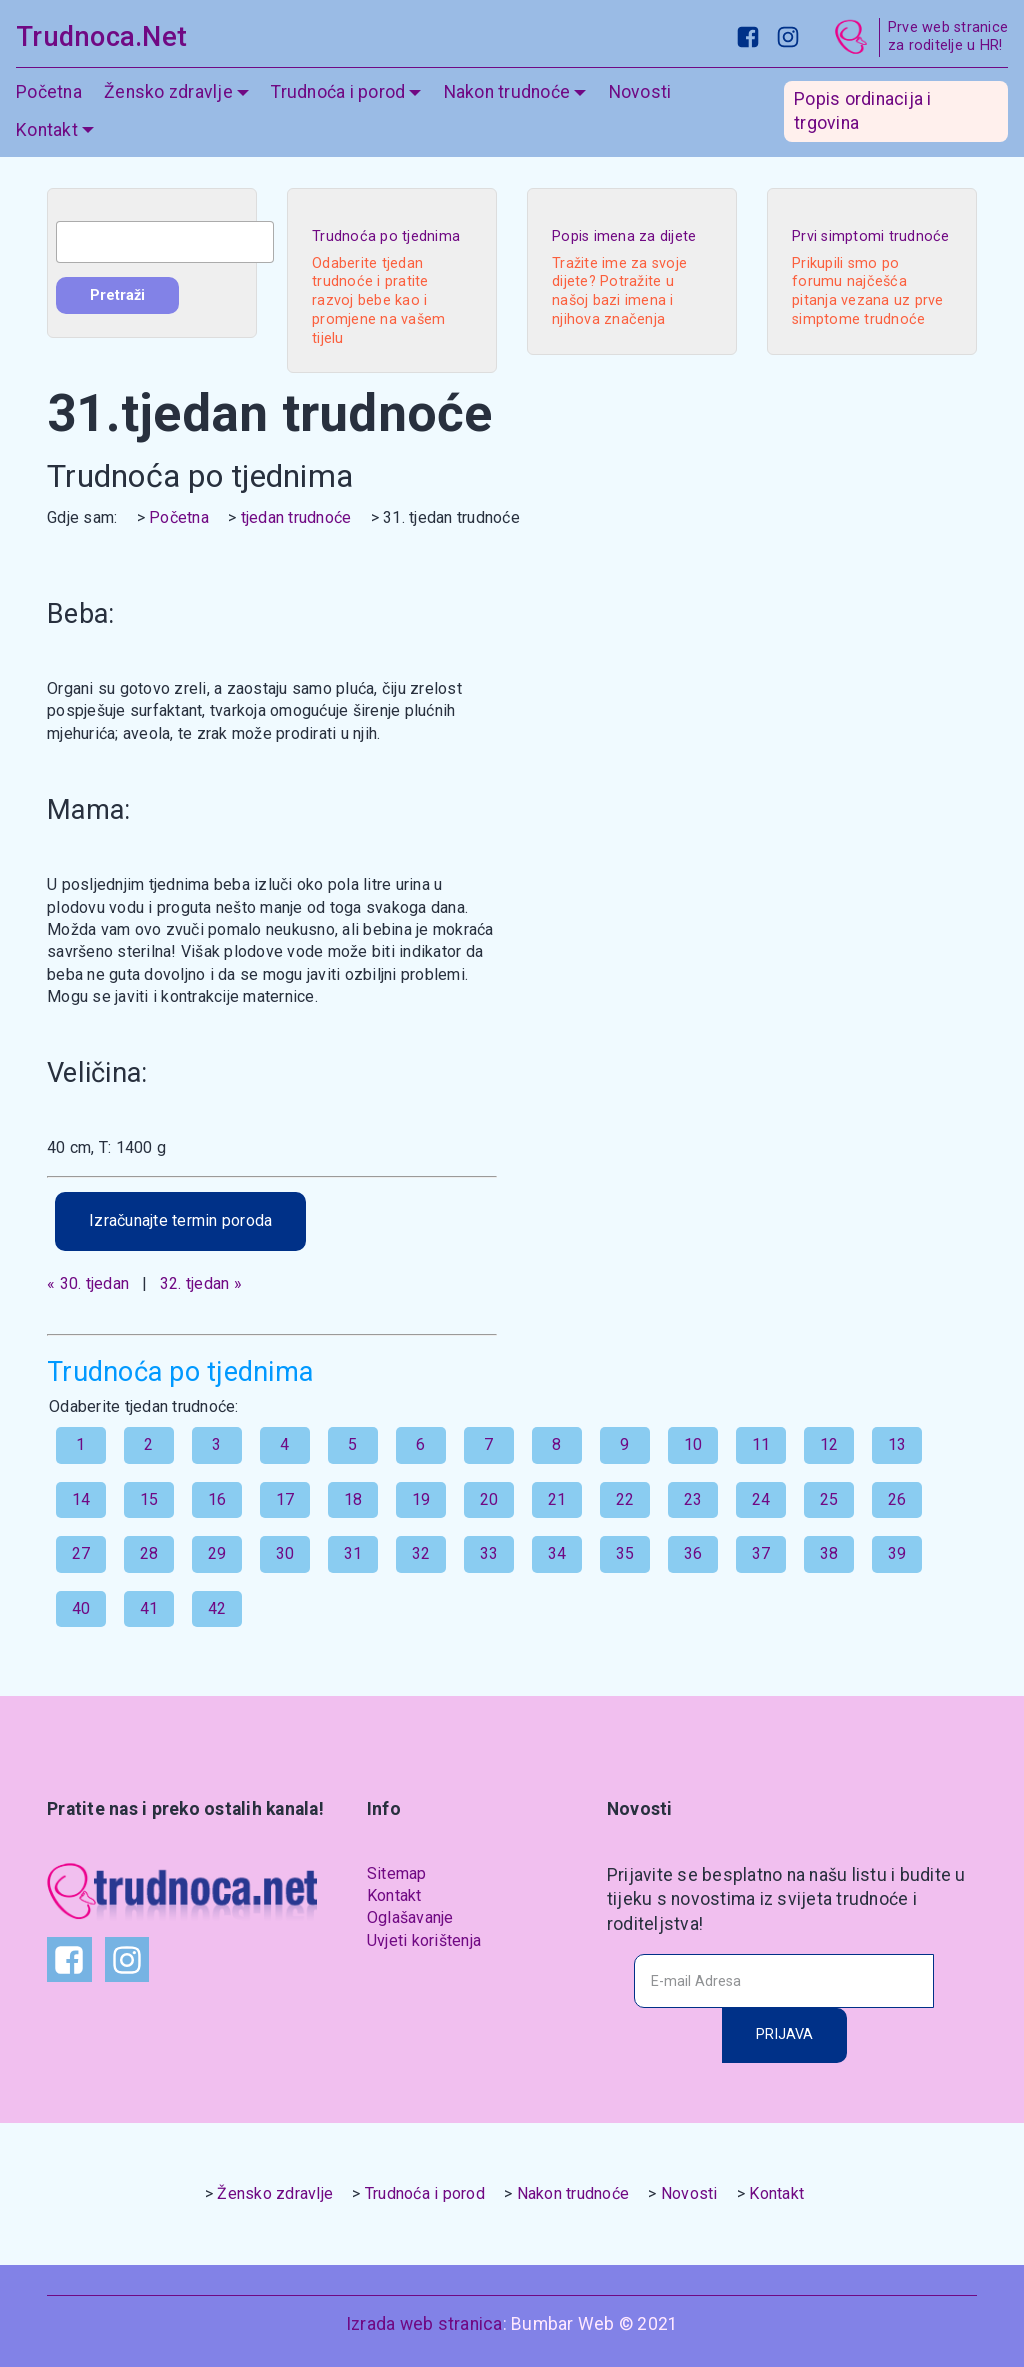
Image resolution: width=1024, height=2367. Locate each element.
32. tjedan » (201, 1283)
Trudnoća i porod (338, 92)
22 (625, 1499)
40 (81, 1608)
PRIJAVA (784, 2034)
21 (557, 1499)
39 (897, 1553)
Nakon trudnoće (507, 92)
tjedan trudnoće (296, 517)
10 (693, 1444)
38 (829, 1553)
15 (149, 1499)
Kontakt (47, 130)
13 (897, 1444)
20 (489, 1499)
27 (81, 1553)
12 (829, 1444)
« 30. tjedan (88, 1283)
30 (285, 1553)
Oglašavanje (410, 1917)
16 (217, 1499)
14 (81, 1499)
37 (761, 1553)
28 (149, 1553)
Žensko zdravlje (168, 92)
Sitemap (397, 1873)
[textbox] (165, 242)
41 (149, 1608)
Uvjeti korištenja (424, 1940)
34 (557, 1553)
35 (625, 1553)
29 (217, 1553)
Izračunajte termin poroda (180, 1220)
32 (421, 1553)
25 (829, 1499)
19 (421, 1499)
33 (489, 1553)
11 (761, 1444)
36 (693, 1553)
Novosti (640, 92)
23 (693, 1499)
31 (353, 1553)
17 (285, 1499)
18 (353, 1499)
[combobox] (165, 242)
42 (217, 1608)
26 (897, 1499)
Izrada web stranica (424, 2324)
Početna (49, 92)
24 (761, 1499)
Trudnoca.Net (101, 37)
